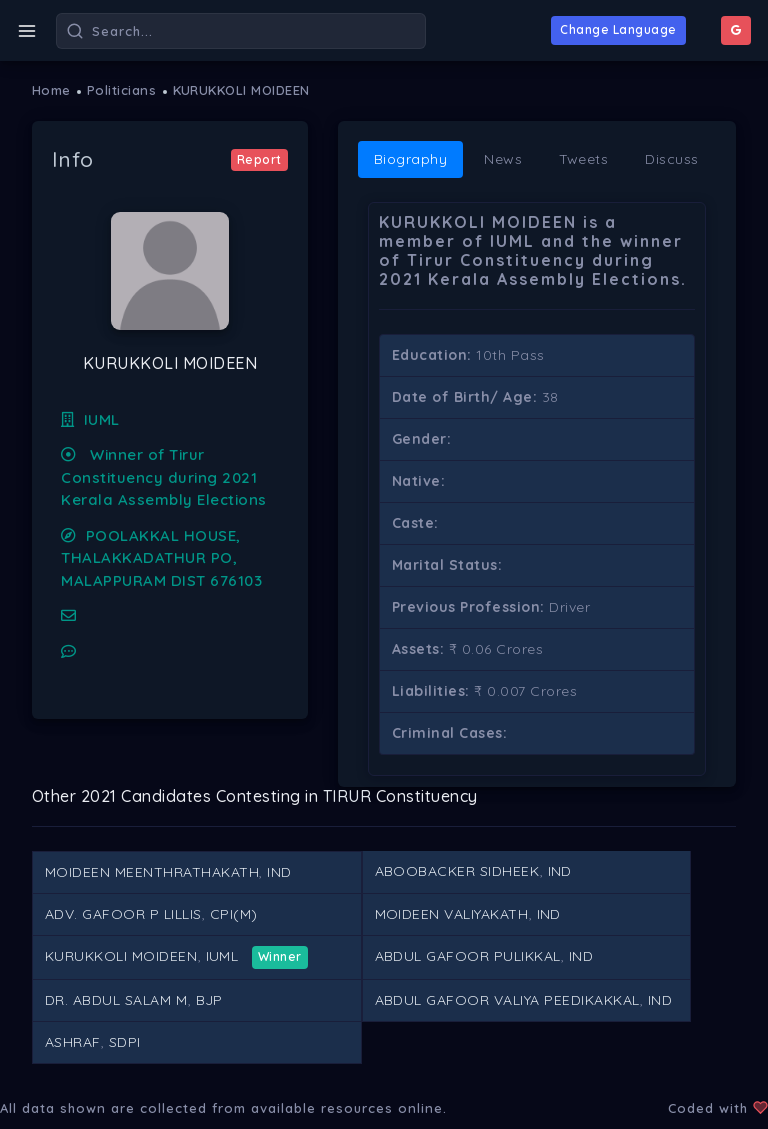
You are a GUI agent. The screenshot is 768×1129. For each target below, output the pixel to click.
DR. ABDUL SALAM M (116, 1000)
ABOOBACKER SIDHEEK (457, 871)
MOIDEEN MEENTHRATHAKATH (152, 872)
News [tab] (503, 159)
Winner (280, 956)
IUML (90, 419)
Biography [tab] (411, 159)
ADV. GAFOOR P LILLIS (123, 914)
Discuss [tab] (672, 159)
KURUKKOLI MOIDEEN (242, 90)
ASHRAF (73, 1042)
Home (51, 90)
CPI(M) (234, 914)
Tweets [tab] (583, 159)
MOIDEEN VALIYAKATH (452, 914)
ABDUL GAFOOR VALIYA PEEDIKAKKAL (507, 1000)
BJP (210, 1000)
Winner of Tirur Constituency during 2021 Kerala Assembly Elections (163, 477)
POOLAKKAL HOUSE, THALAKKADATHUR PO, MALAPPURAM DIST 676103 (161, 558)
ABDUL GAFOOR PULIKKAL (468, 956)
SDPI (125, 1042)
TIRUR (347, 796)
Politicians (122, 90)
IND (279, 872)
